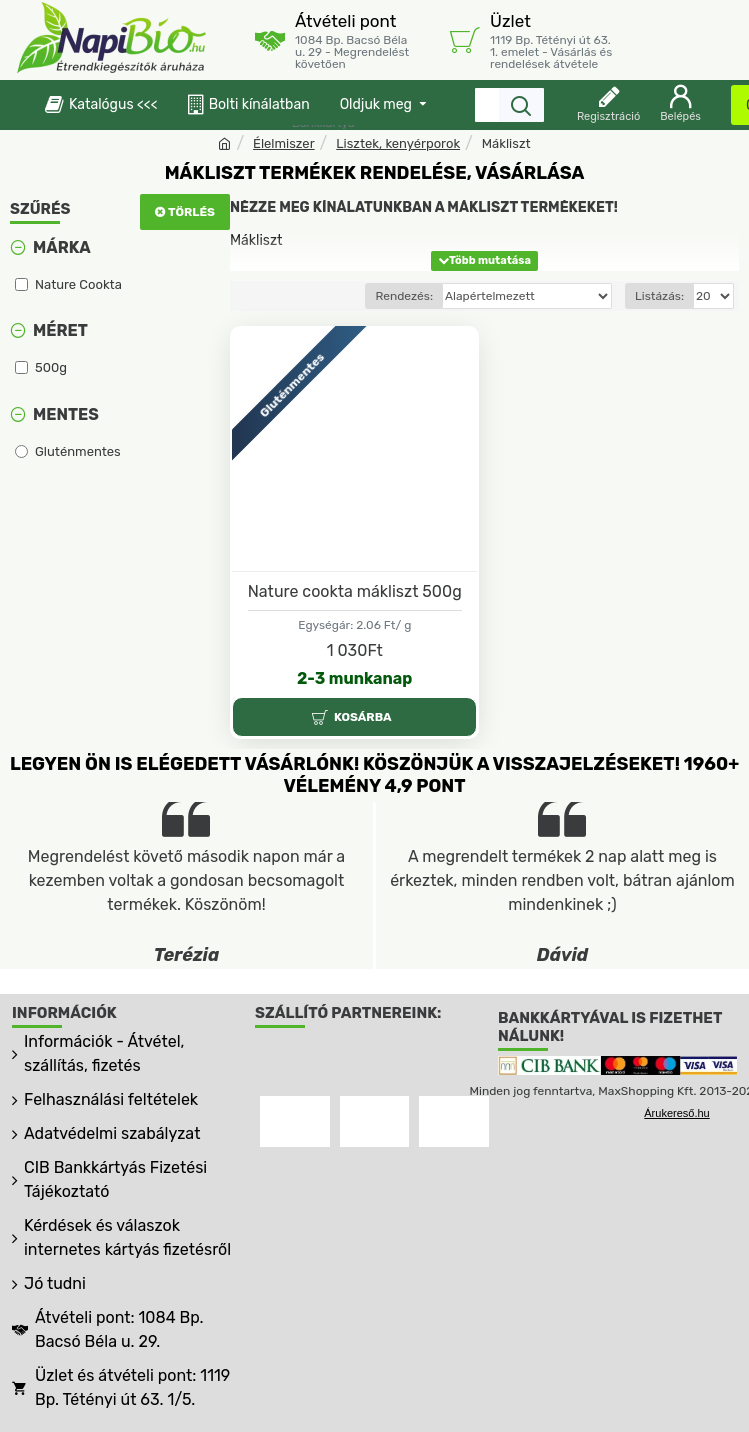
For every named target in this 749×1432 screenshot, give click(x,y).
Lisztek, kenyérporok (398, 143)
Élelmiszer (284, 143)
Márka (62, 247)
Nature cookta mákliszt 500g (355, 591)
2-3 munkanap (354, 678)
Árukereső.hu (676, 1113)
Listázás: (659, 296)
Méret (60, 330)
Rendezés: (404, 296)
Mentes (66, 414)
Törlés (191, 212)
